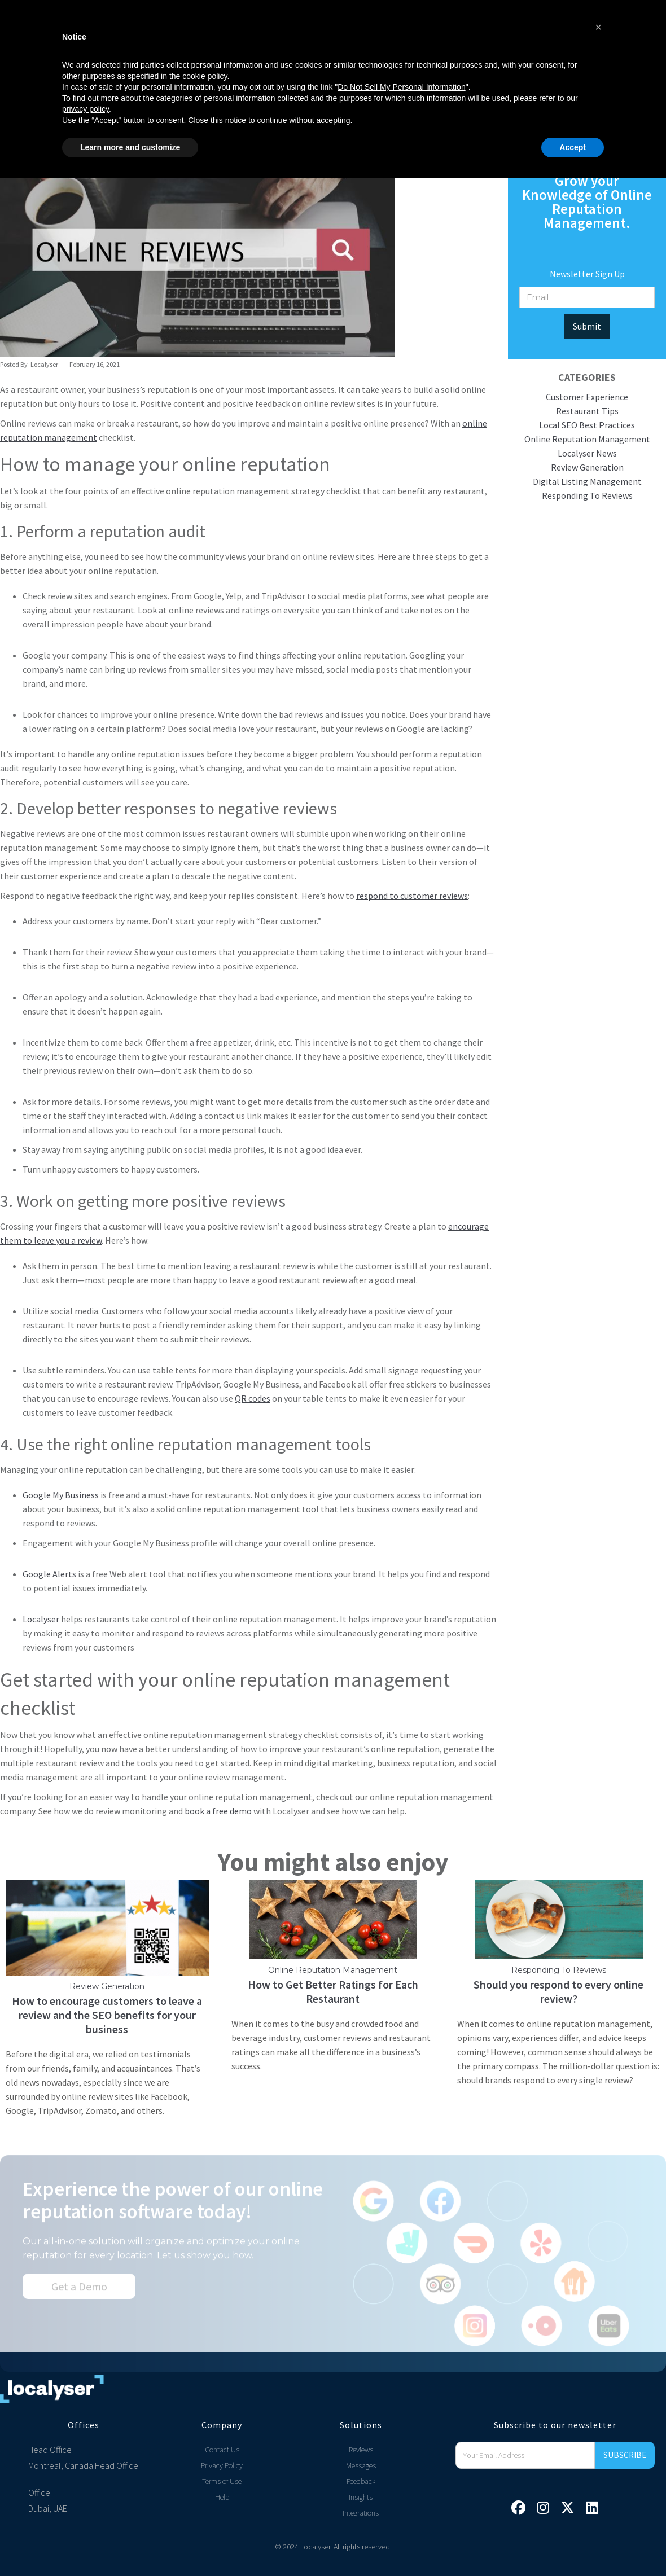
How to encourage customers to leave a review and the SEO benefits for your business (107, 2020)
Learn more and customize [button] (130, 2544)
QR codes (252, 1398)
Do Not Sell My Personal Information (401, 2485)
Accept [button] (572, 2544)
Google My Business (61, 1494)
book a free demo (218, 1810)
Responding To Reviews (587, 495)
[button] (124, 36)
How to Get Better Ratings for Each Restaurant (333, 1997)
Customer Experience (587, 396)
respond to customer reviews (412, 895)
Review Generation (587, 467)
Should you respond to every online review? (558, 1997)
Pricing (263, 35)
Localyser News (587, 453)
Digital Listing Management (587, 481)
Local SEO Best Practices (587, 425)
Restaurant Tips (587, 410)
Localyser (41, 1619)
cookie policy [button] (204, 2473)
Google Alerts (49, 1573)
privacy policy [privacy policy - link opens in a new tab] (85, 2507)
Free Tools (392, 36)
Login (515, 35)
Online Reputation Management (587, 439)
